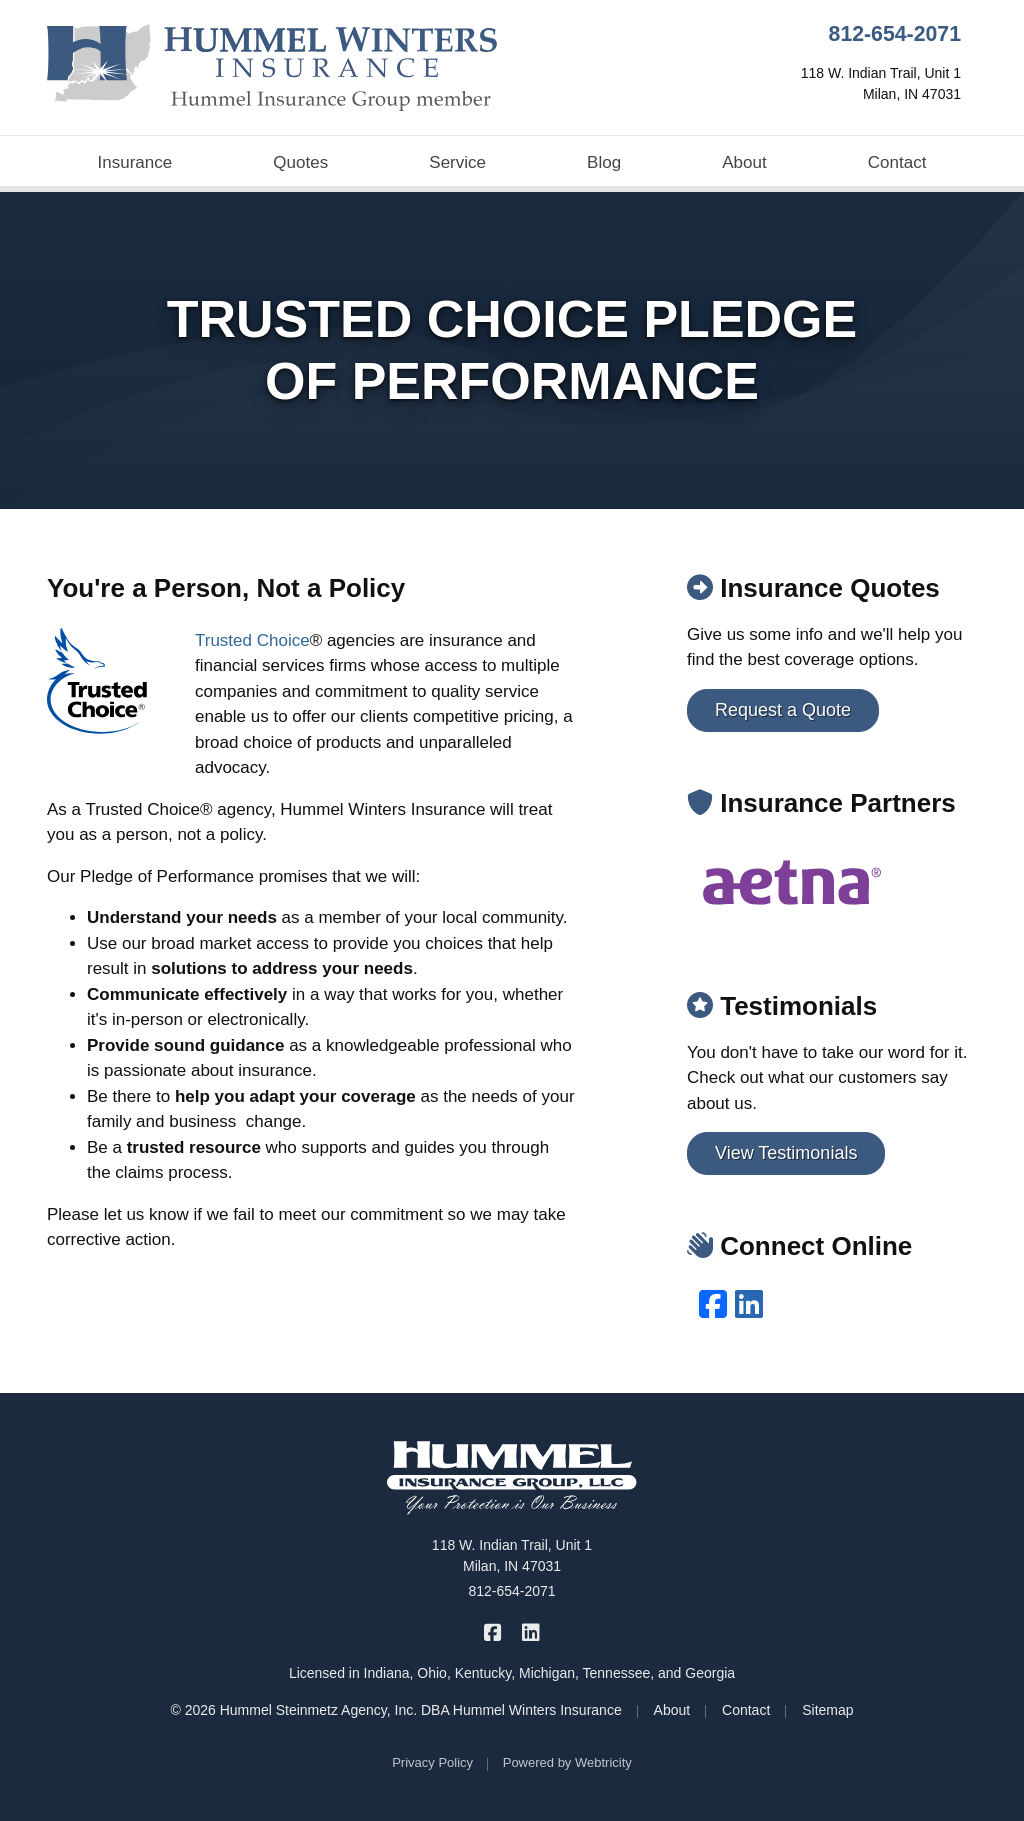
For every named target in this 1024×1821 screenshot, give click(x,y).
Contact (897, 162)
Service (457, 162)
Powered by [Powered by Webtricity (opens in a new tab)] (567, 1762)
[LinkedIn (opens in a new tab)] (749, 1305)
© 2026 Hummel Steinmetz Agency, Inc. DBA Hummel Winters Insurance (395, 1710)
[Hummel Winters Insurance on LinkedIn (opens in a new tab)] (530, 1631)
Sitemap (827, 1710)
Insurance (135, 162)
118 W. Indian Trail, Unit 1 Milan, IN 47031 (512, 1555)
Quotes (300, 162)
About (744, 162)
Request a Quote (783, 710)
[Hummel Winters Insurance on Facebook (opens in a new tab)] (493, 1631)
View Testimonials (786, 1153)
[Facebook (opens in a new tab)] (713, 1305)
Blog (604, 162)
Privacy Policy (432, 1762)
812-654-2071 (895, 34)
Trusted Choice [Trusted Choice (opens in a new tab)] (252, 640)
